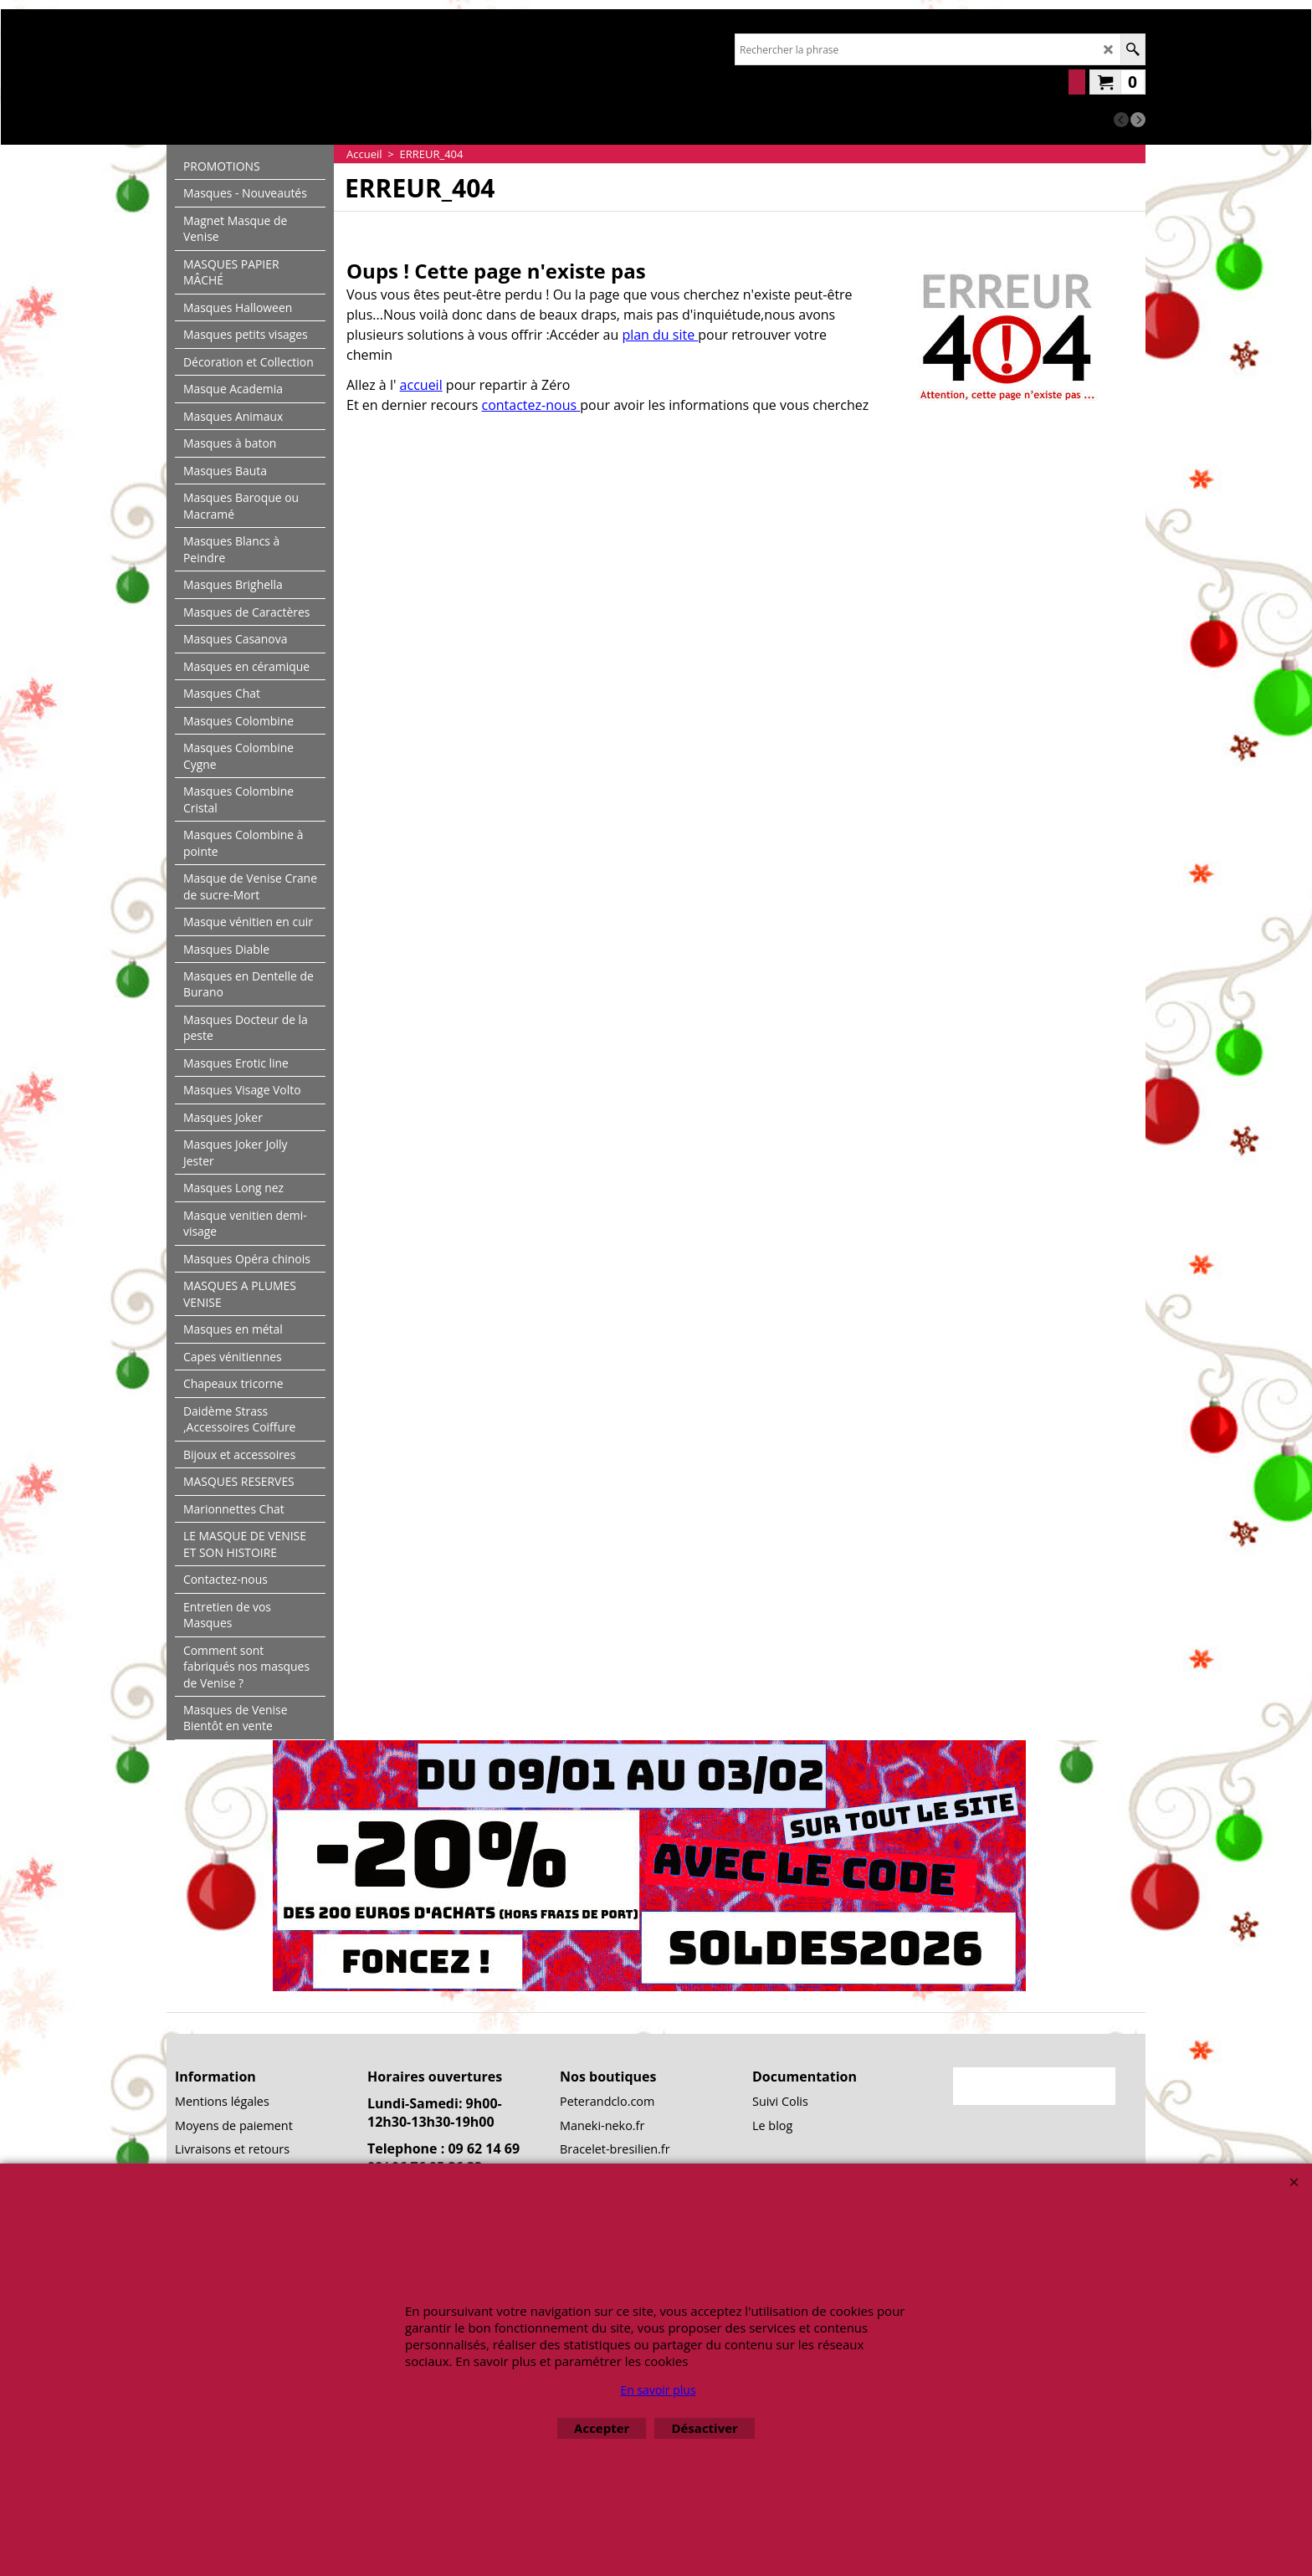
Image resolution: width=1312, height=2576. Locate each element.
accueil (421, 385)
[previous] (1121, 119)
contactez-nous (531, 405)
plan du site (660, 334)
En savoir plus (657, 2390)
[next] (1137, 119)
